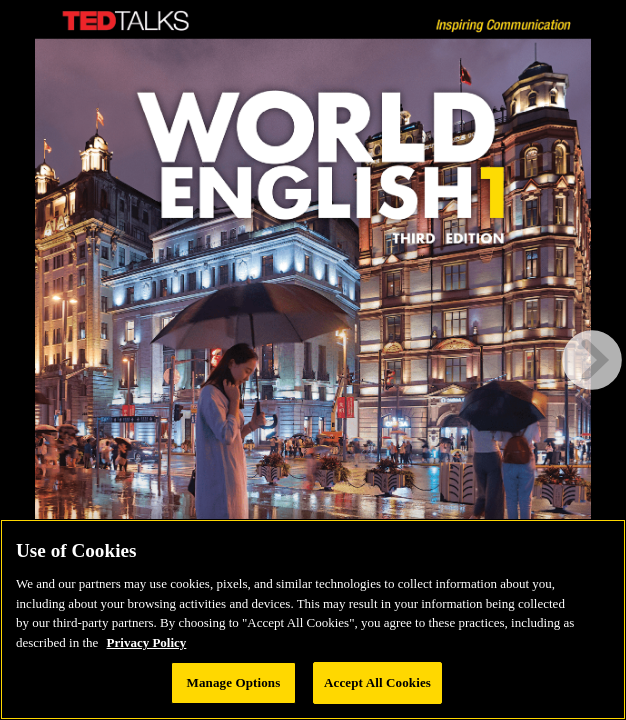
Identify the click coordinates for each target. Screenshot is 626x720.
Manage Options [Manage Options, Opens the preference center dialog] (234, 682)
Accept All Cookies (377, 682)
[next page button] (592, 360)
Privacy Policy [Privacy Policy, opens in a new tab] (147, 642)
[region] (313, 619)
